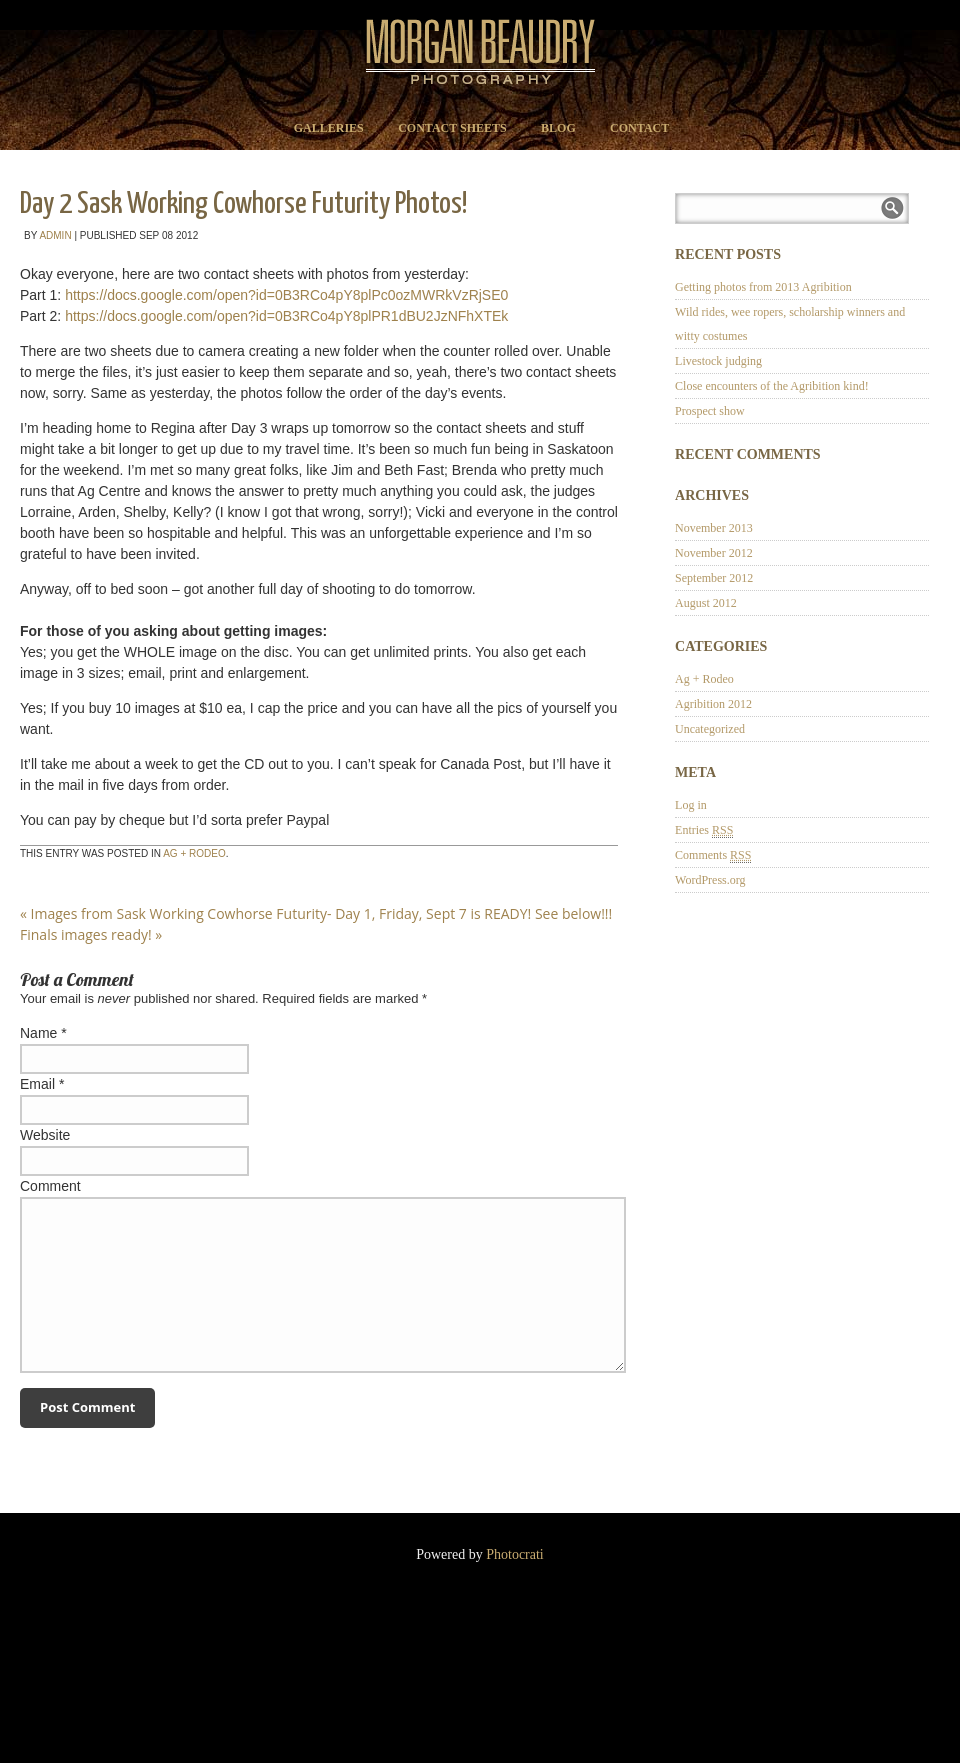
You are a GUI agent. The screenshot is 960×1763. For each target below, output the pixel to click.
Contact (639, 128)
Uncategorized (710, 729)
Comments (713, 855)
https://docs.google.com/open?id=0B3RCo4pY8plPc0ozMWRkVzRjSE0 (286, 295)
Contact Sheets (452, 128)
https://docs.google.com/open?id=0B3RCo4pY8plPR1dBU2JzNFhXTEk (286, 316)
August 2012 (706, 603)
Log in (691, 805)
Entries (704, 830)
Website (45, 1135)
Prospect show (710, 411)
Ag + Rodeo (194, 853)
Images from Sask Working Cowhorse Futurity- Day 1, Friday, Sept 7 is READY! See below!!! (316, 913)
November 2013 (714, 528)
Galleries (329, 128)
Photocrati (515, 1554)
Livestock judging (718, 361)
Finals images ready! (91, 934)
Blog (558, 128)
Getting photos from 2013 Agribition (763, 287)
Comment (50, 1186)
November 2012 (714, 553)
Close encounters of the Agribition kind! (772, 386)
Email (37, 1084)
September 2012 (714, 578)
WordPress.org (710, 880)
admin (55, 235)
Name (38, 1033)
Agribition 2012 (713, 704)
